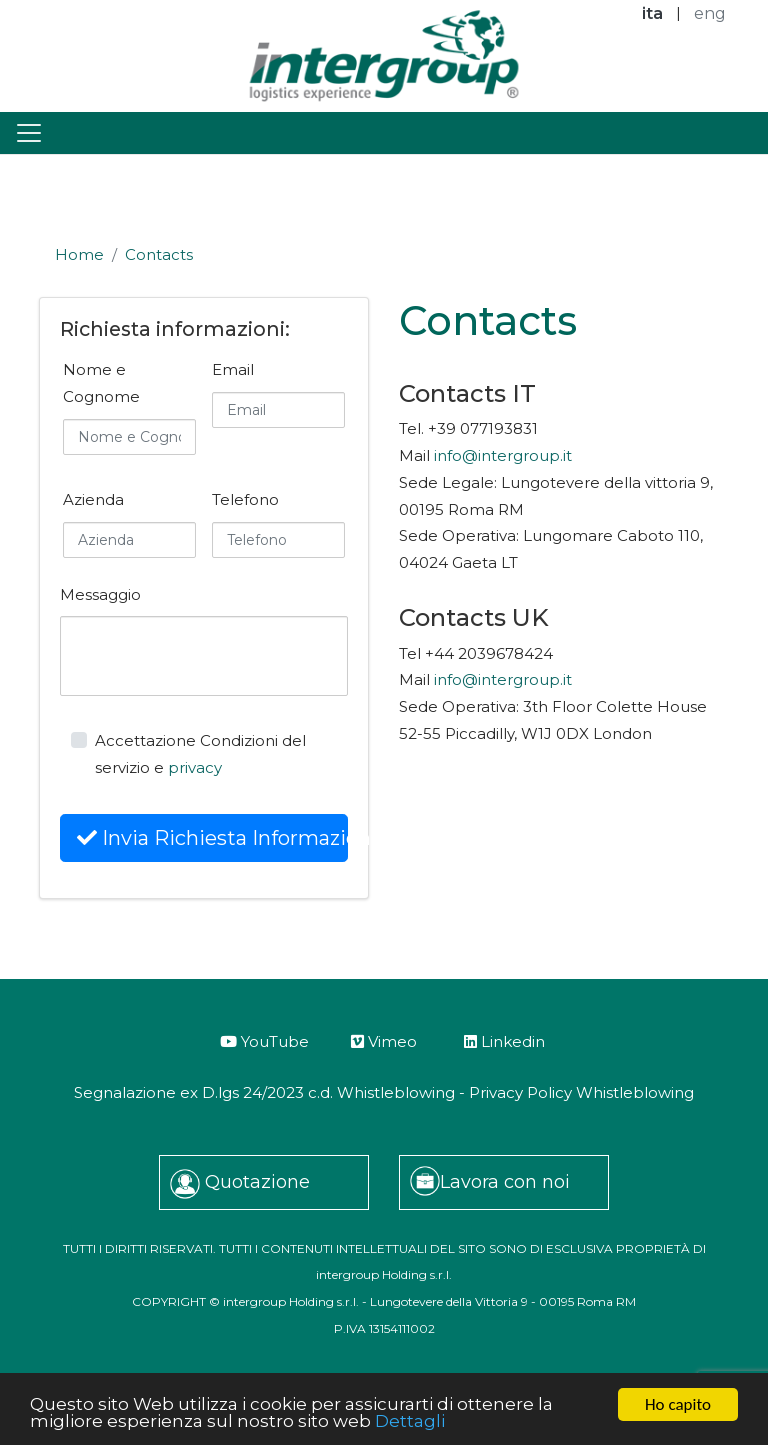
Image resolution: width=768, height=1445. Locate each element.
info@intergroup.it (503, 455)
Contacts (159, 254)
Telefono (245, 499)
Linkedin (504, 1041)
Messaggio (100, 594)
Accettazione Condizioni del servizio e (200, 754)
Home (79, 254)
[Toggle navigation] (29, 133)
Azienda (93, 499)
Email (233, 369)
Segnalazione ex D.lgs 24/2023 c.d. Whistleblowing (264, 1092)
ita (652, 13)
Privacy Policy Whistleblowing (581, 1092)
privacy (195, 767)
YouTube (264, 1041)
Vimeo (384, 1041)
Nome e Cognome (101, 383)
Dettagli (410, 1422)
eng (710, 13)
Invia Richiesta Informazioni (212, 838)
